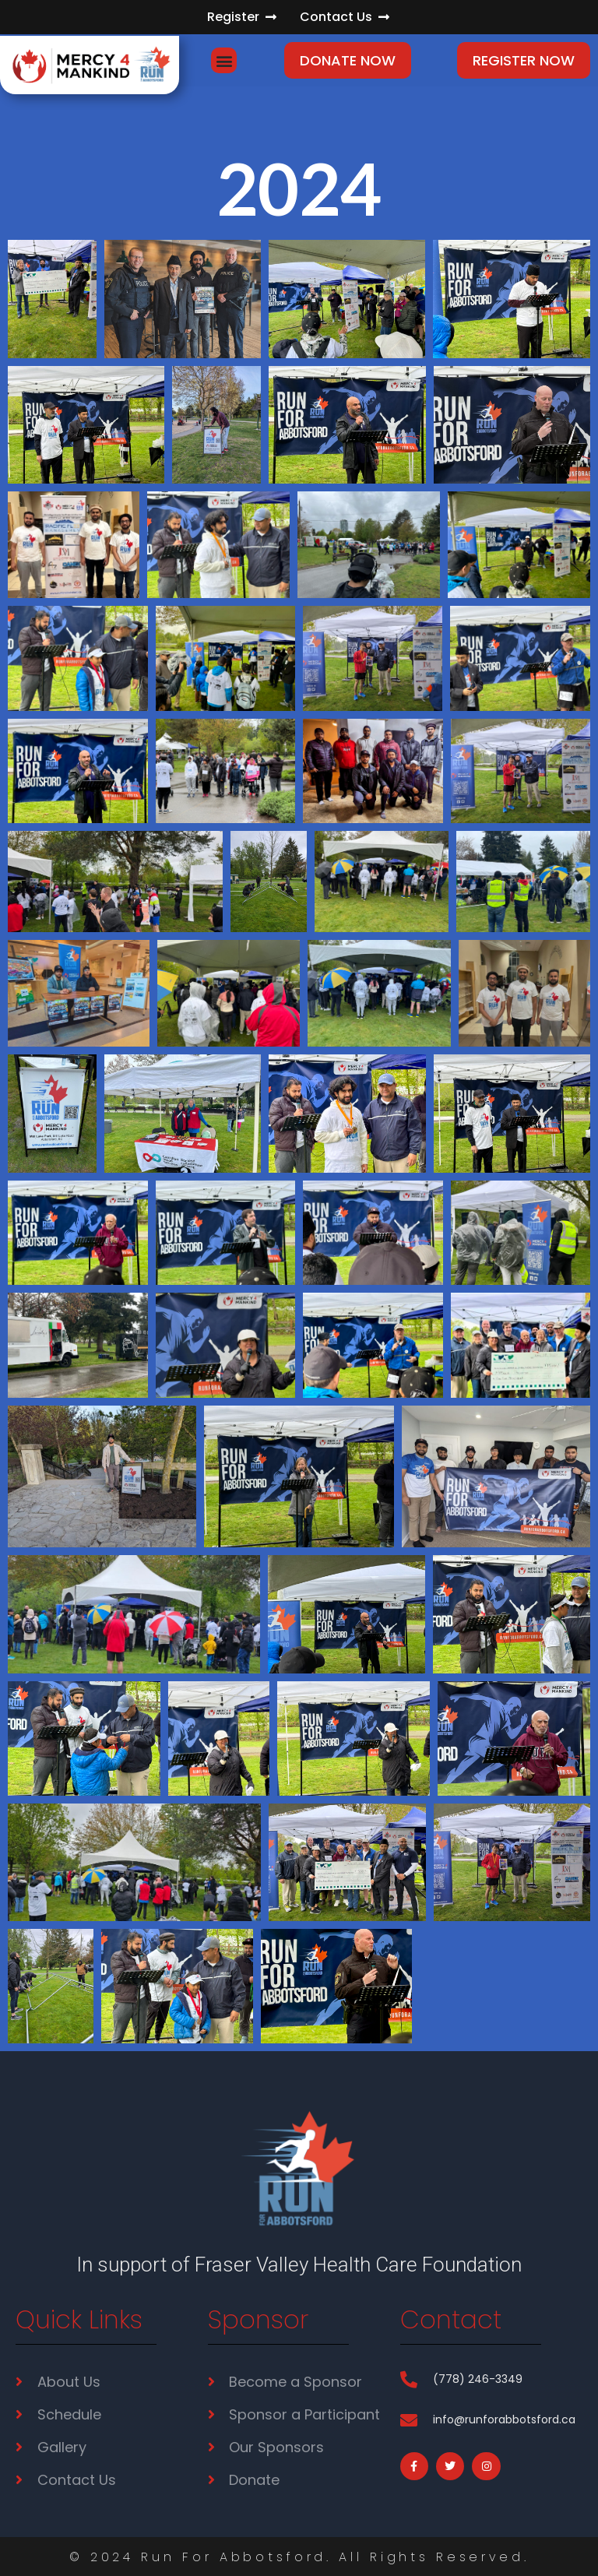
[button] (224, 60)
